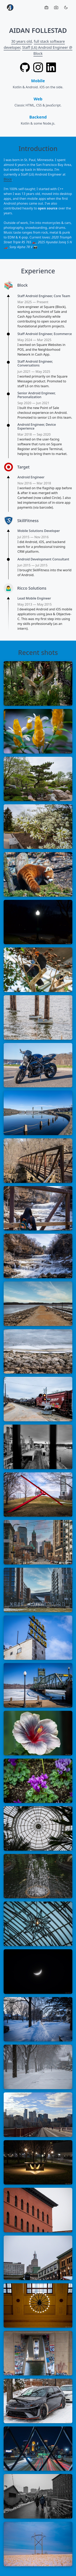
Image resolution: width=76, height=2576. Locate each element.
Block (8, 179)
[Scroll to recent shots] (56, 7)
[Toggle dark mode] (66, 7)
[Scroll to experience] (46, 7)
